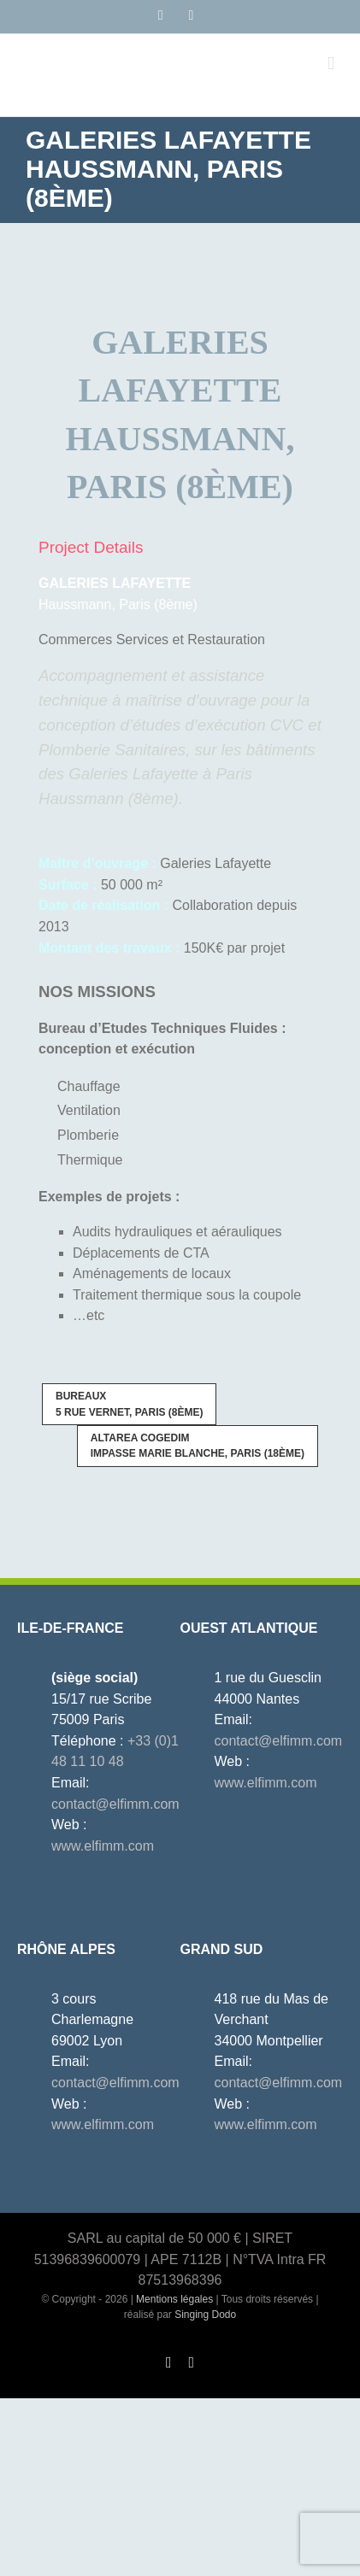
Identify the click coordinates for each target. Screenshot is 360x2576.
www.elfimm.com (102, 1846)
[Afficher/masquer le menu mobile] (331, 64)
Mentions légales (174, 2299)
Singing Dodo (205, 2315)
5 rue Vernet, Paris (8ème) (129, 1403)
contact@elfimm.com (115, 1804)
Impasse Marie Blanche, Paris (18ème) (197, 1445)
